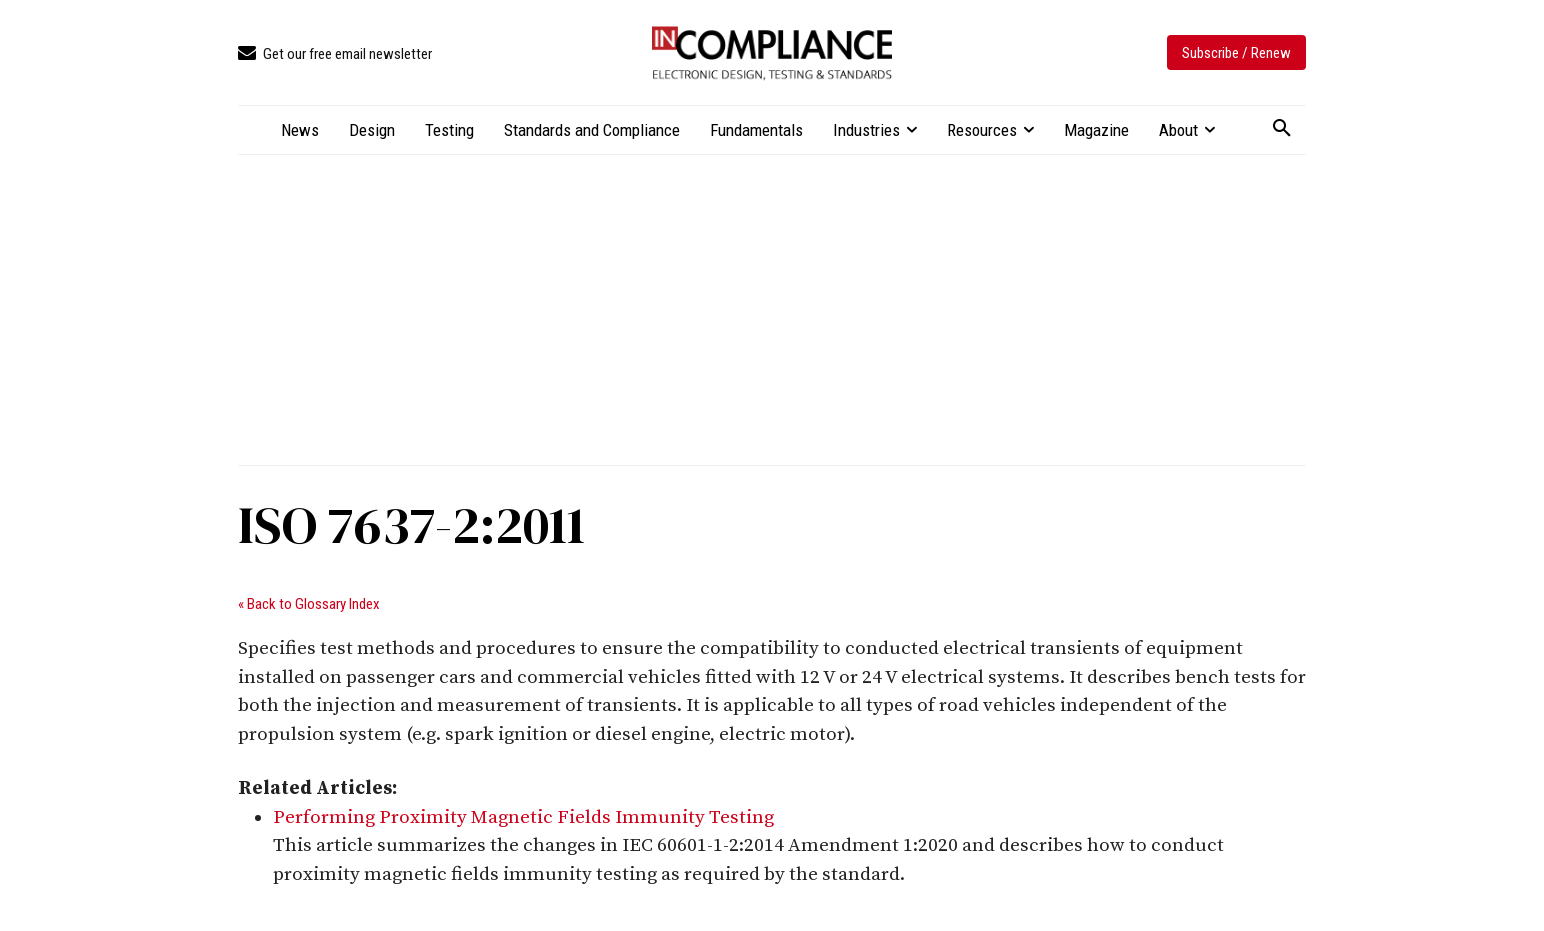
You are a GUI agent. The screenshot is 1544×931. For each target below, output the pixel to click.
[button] (1282, 129)
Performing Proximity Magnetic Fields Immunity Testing (523, 817)
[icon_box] (335, 54)
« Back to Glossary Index (309, 604)
